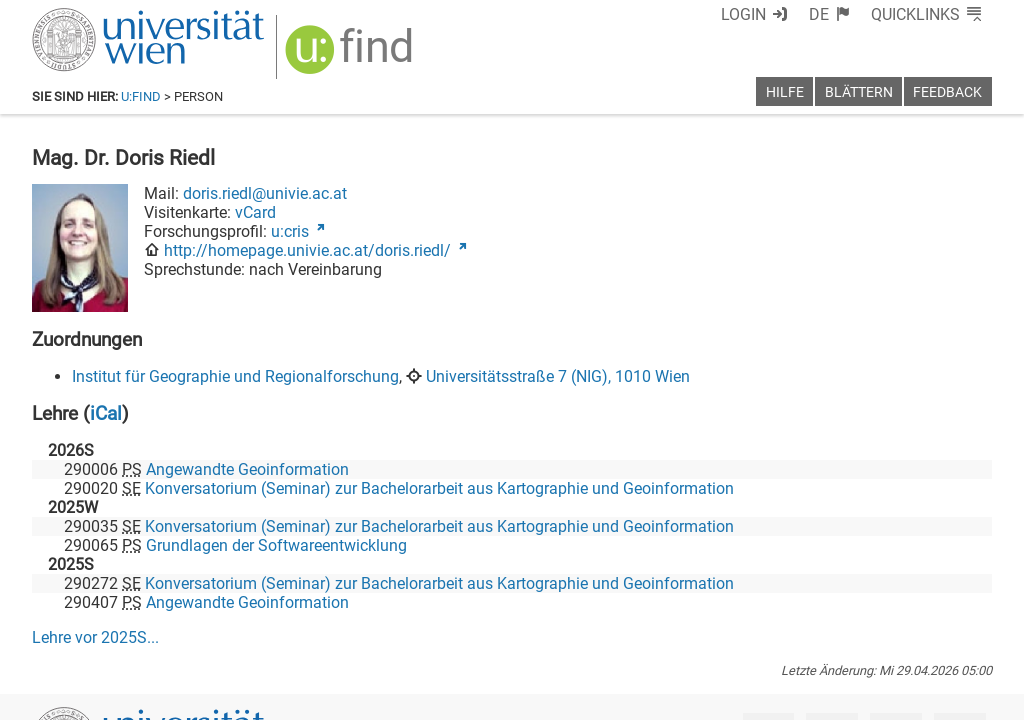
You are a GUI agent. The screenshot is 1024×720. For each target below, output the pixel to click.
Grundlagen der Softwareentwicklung (276, 545)
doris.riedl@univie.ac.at (265, 193)
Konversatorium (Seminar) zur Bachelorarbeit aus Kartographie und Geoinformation (439, 488)
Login (743, 14)
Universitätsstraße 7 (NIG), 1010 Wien (558, 376)
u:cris (290, 231)
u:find (141, 96)
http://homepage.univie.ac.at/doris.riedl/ (307, 250)
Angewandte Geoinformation (247, 469)
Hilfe (785, 92)
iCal (106, 413)
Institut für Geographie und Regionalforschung (235, 376)
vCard (255, 212)
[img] (351, 56)
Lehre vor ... (95, 637)
